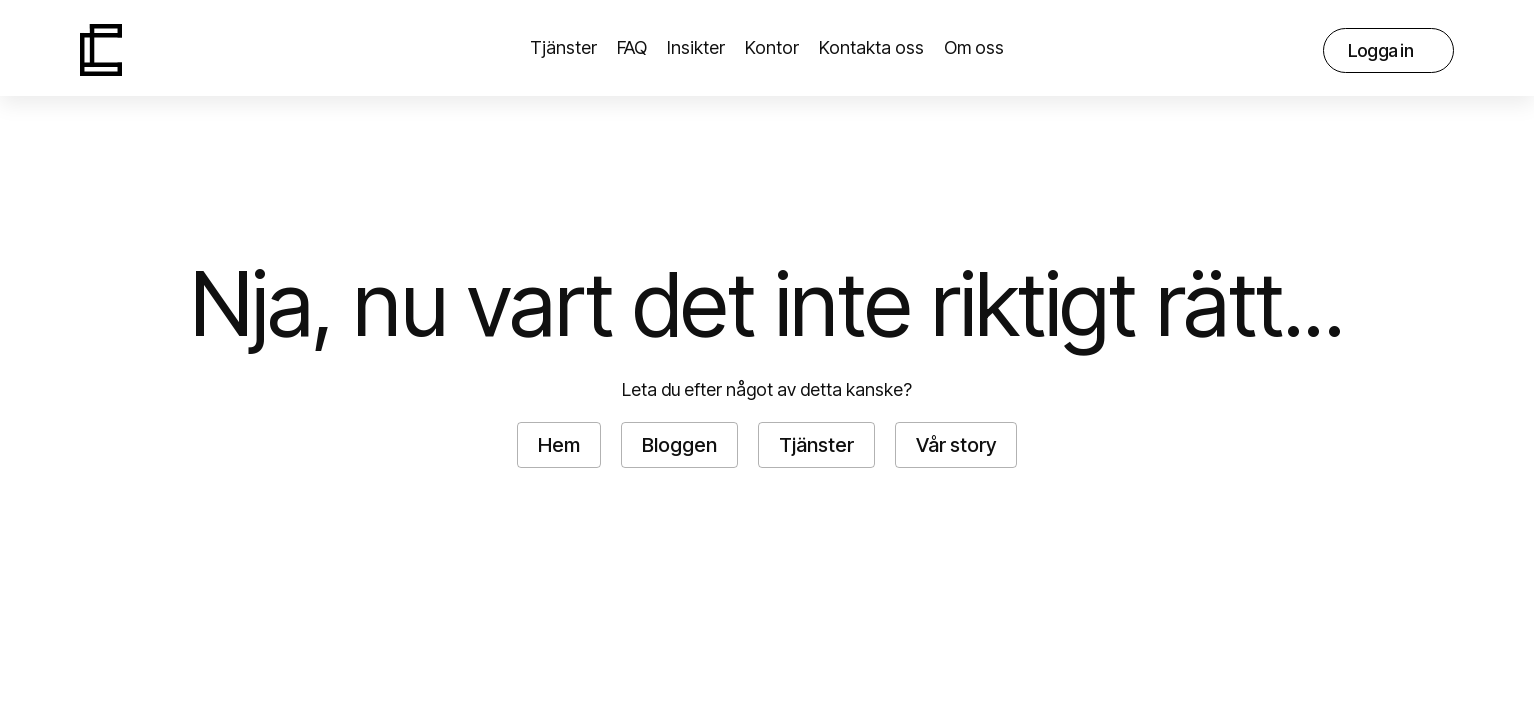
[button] (974, 49)
